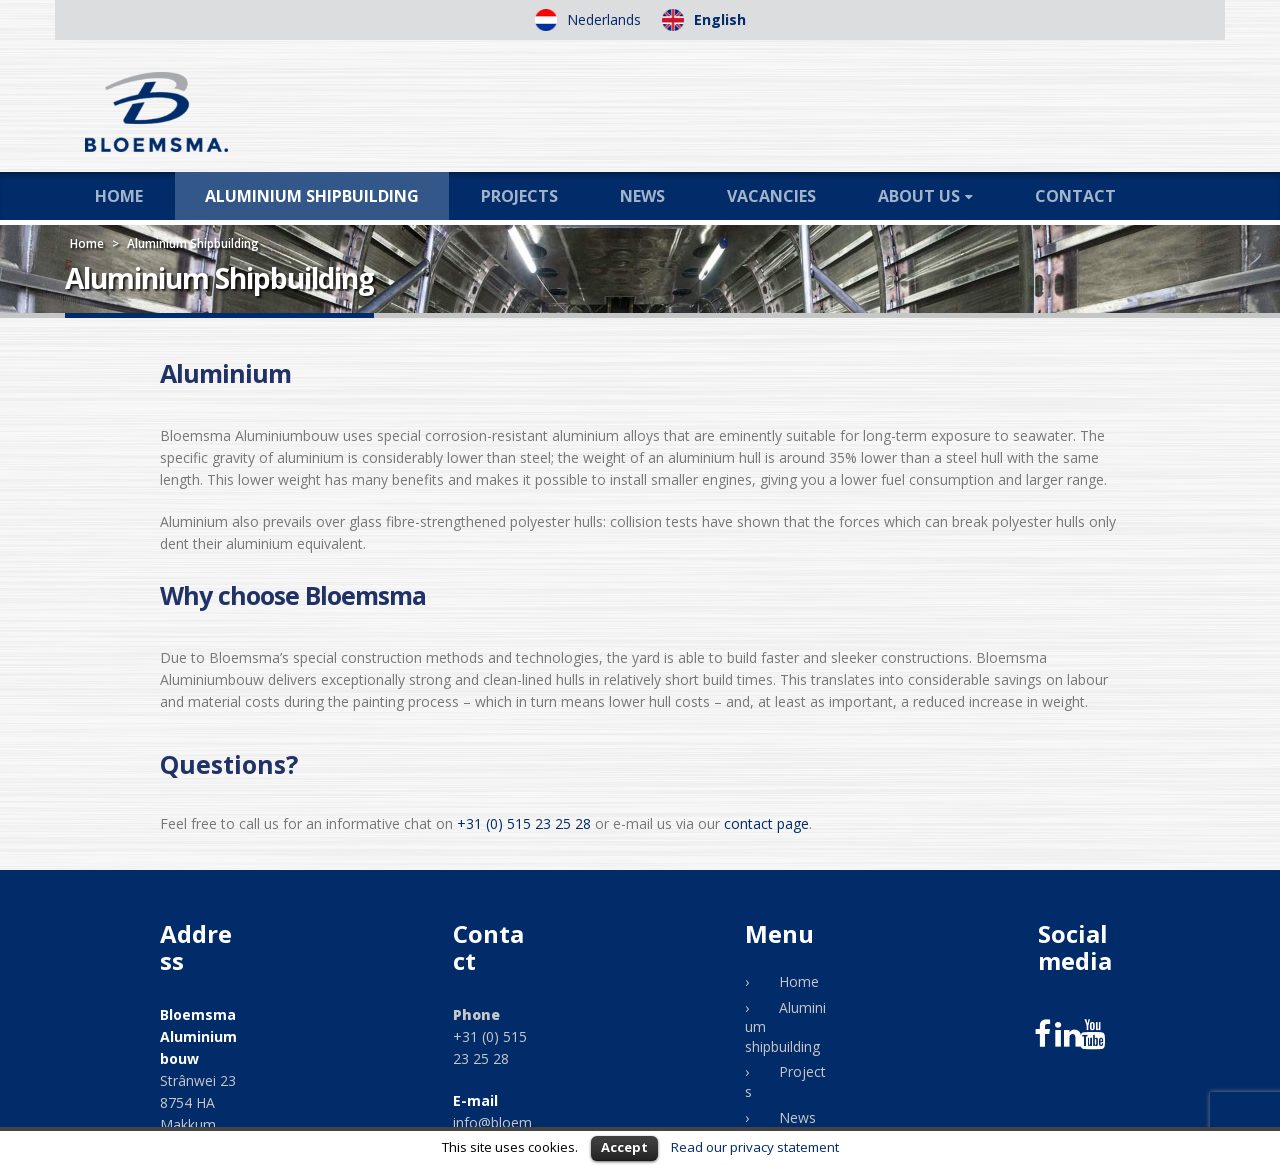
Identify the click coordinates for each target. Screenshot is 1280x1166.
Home (119, 196)
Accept (624, 1147)
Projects (519, 196)
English (718, 19)
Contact (1075, 196)
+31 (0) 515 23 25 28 (524, 823)
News (642, 196)
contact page (766, 823)
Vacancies (771, 196)
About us (919, 196)
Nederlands (602, 19)
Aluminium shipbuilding (312, 196)
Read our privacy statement (755, 1147)
